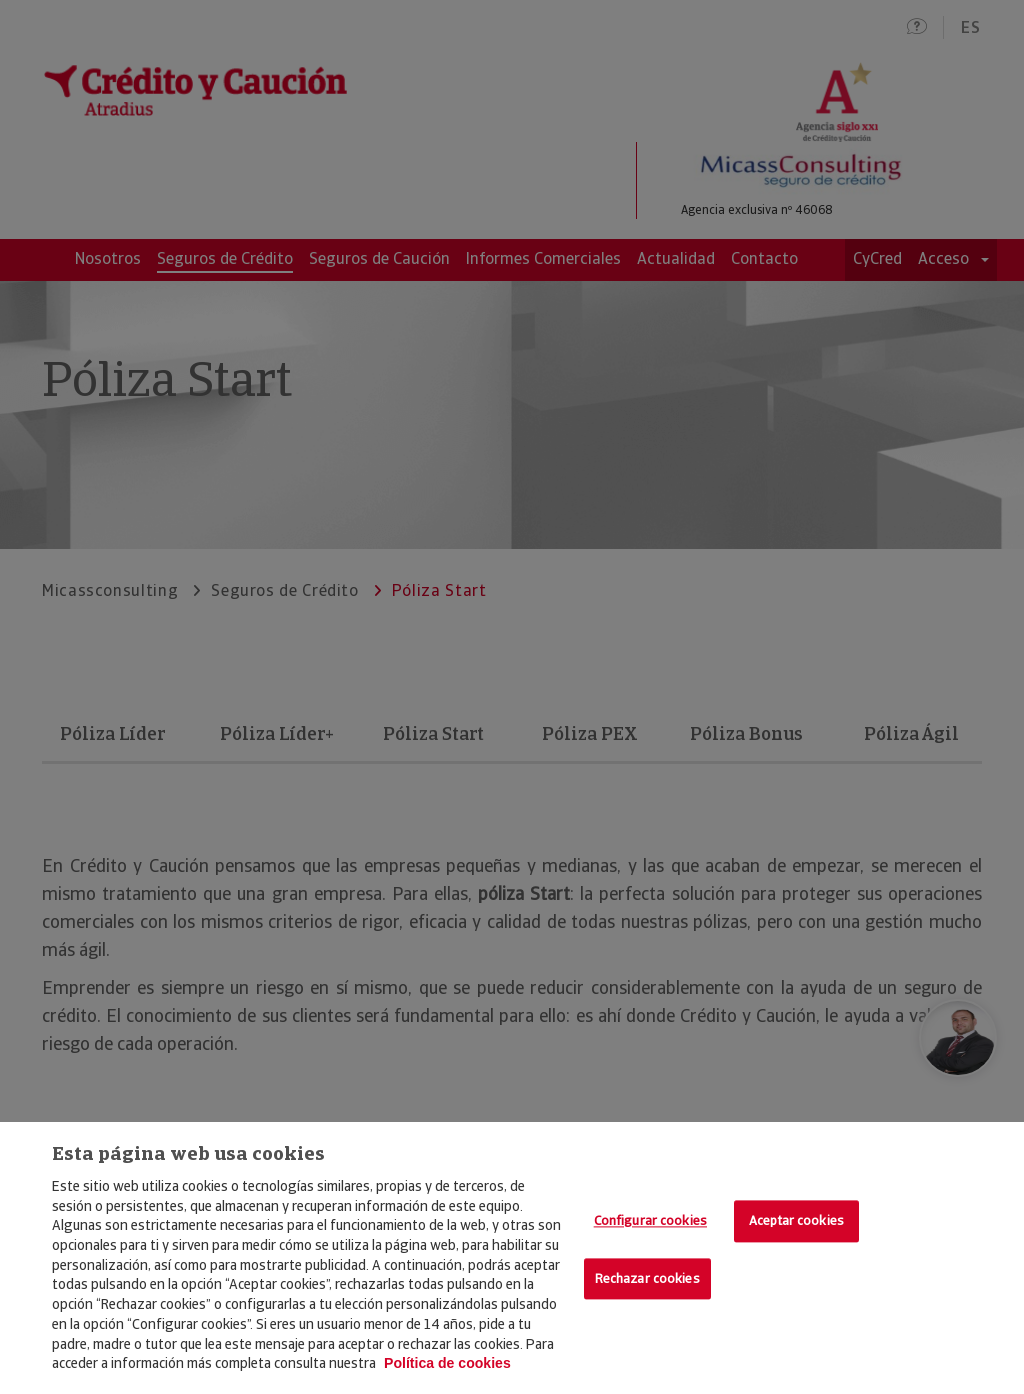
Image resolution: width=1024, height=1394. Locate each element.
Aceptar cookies (796, 1220)
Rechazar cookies (647, 1278)
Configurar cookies (650, 1220)
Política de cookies (447, 1363)
